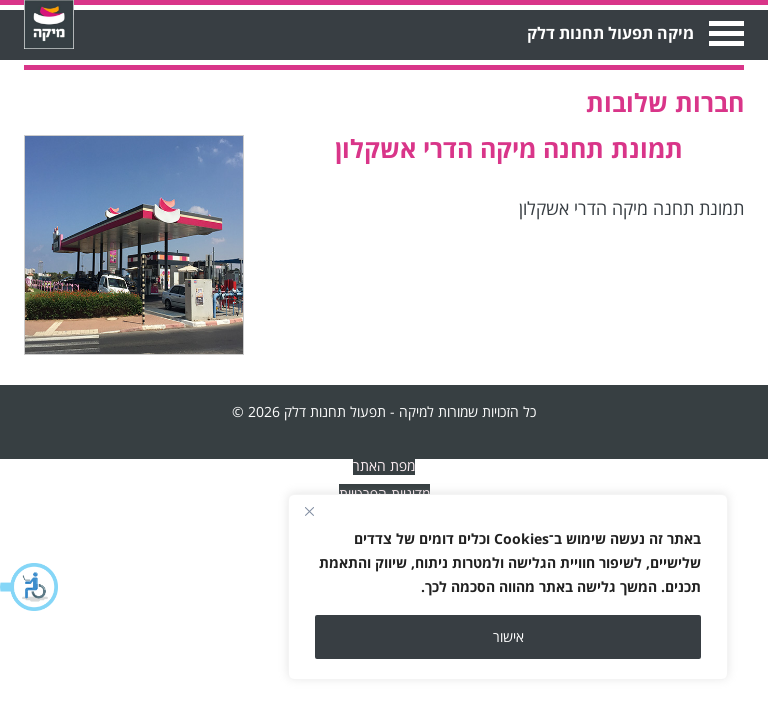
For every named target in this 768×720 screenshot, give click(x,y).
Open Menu (724, 33)
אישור (508, 636)
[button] (30, 587)
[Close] (309, 511)
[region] (508, 587)
